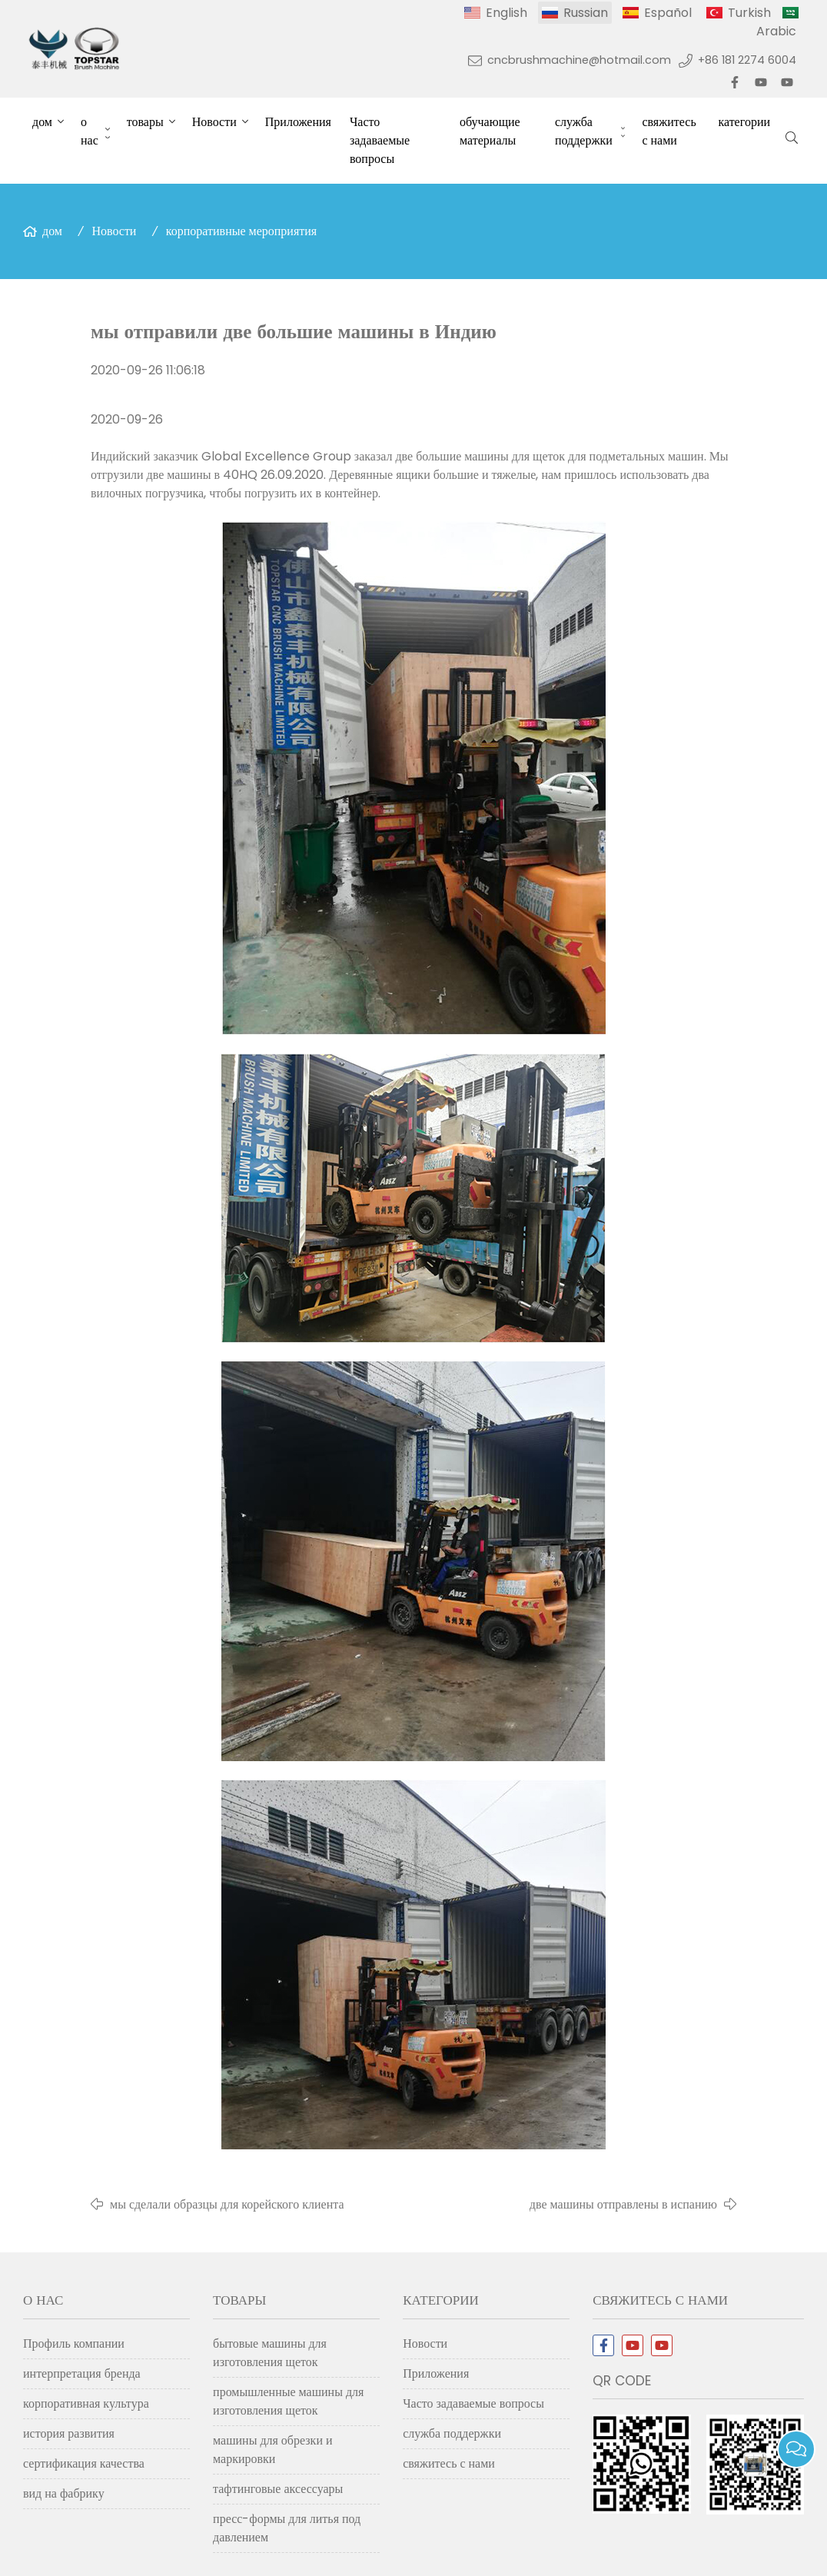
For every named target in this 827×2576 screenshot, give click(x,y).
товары (145, 122)
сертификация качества (83, 2463)
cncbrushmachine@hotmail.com (579, 60)
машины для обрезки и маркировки (272, 2449)
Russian (585, 13)
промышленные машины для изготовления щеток (288, 2401)
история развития (69, 2433)
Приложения (298, 122)
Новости (214, 122)
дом (42, 122)
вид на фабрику (64, 2493)
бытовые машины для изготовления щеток (270, 2353)
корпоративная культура (86, 2403)
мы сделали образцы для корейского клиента (227, 2204)
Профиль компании (74, 2343)
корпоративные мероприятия (241, 231)
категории (744, 122)
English (506, 13)
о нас (89, 131)
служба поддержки (584, 131)
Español (668, 13)
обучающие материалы (490, 131)
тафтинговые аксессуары (278, 2489)
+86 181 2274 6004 (747, 60)
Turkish (749, 13)
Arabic (776, 31)
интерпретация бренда (82, 2373)
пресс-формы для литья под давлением (286, 2528)
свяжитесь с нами (669, 131)
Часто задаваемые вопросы (380, 140)
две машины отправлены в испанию (623, 2204)
